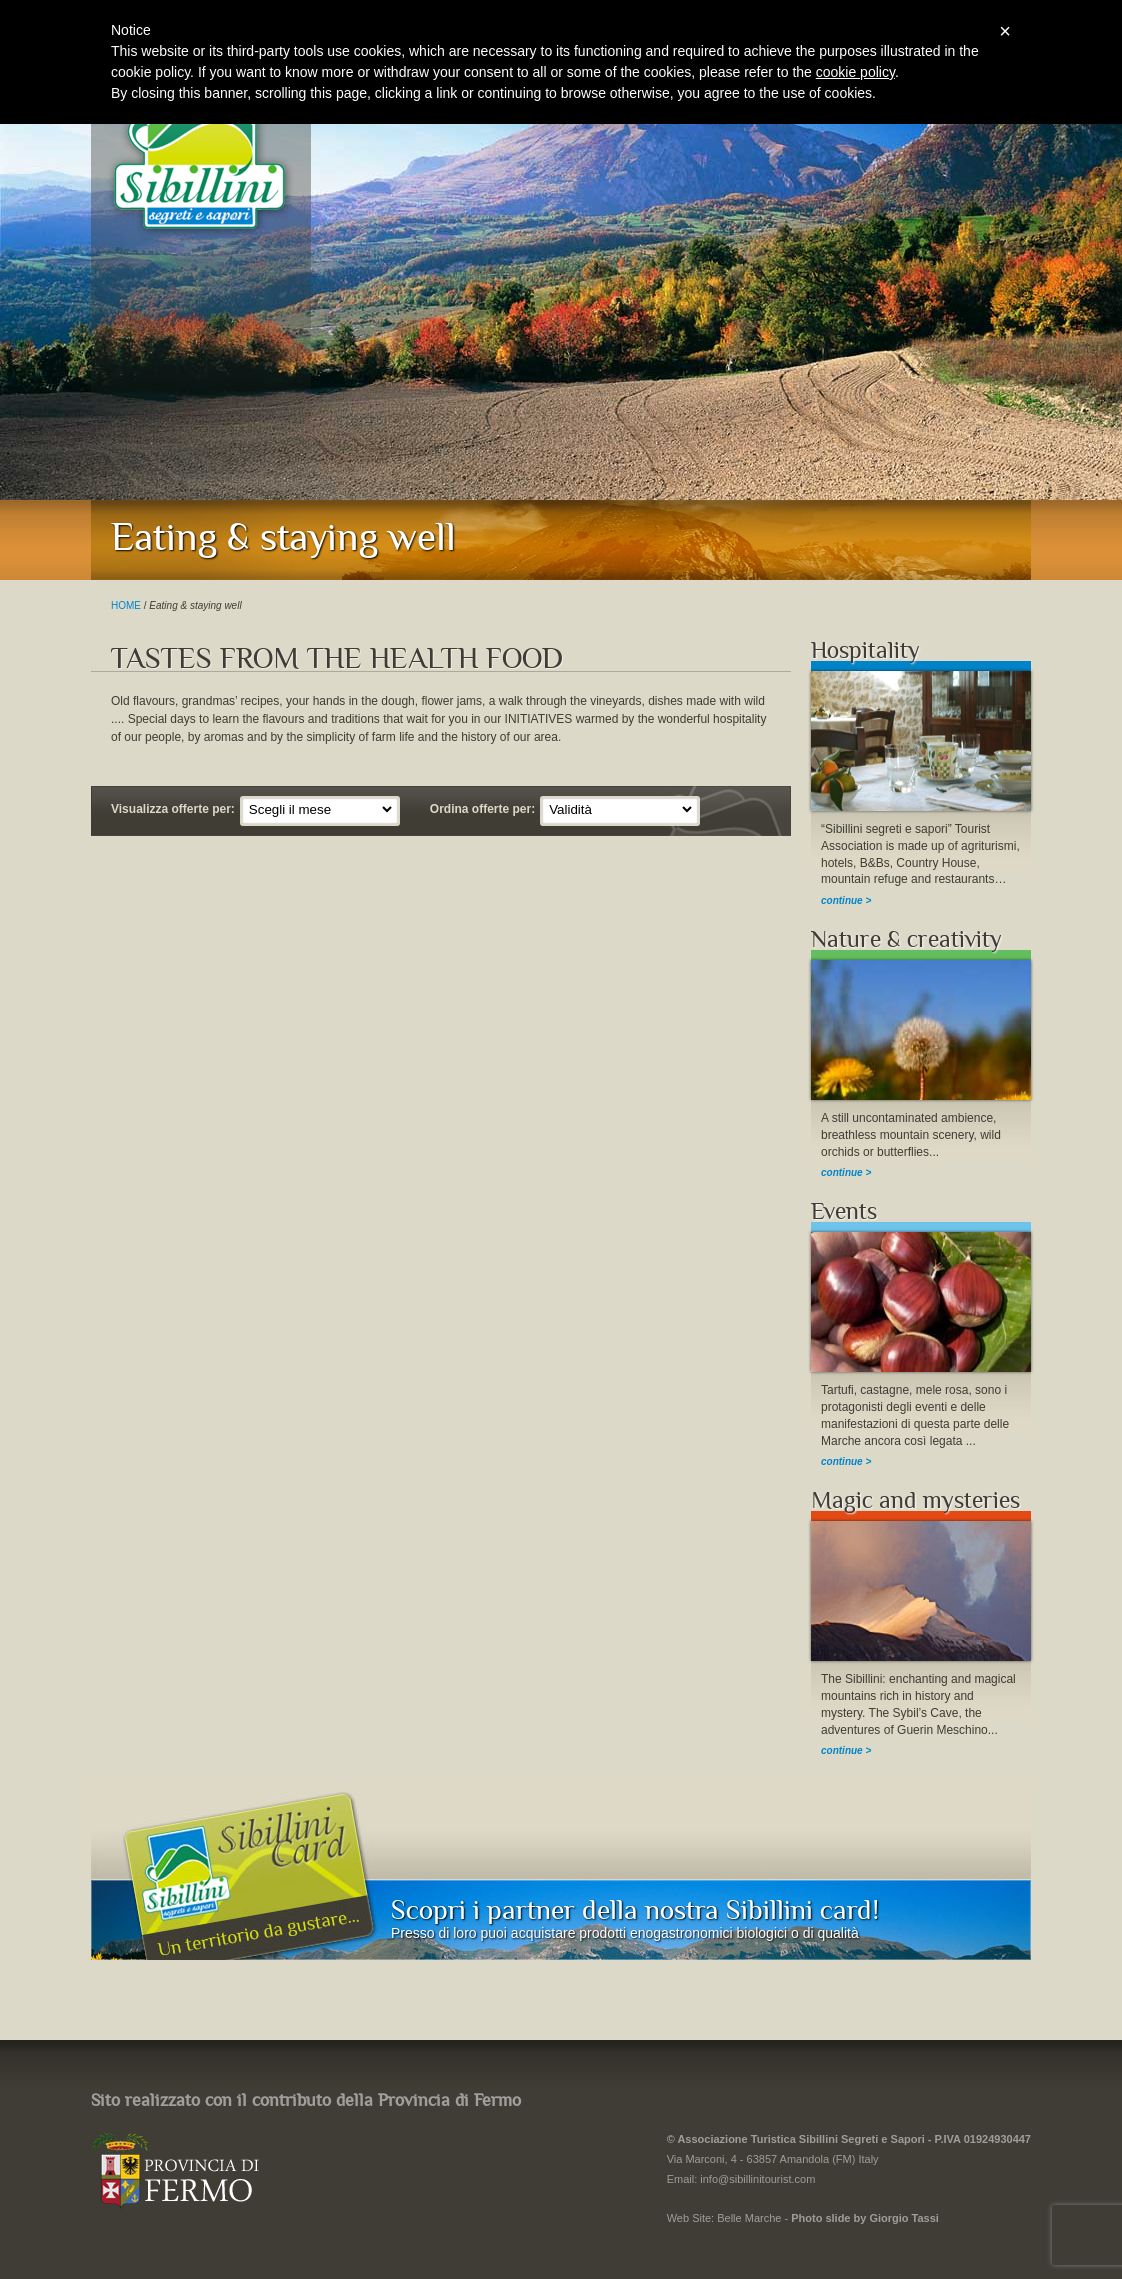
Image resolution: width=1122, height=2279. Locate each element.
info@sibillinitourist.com (757, 2179)
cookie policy (855, 72)
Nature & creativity (906, 939)
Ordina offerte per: (482, 809)
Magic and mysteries (915, 1500)
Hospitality (865, 650)
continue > (846, 900)
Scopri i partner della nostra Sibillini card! (635, 1910)
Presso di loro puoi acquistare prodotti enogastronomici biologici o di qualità (625, 1933)
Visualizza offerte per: (173, 809)
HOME (126, 605)
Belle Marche (749, 2218)
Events (844, 1211)
